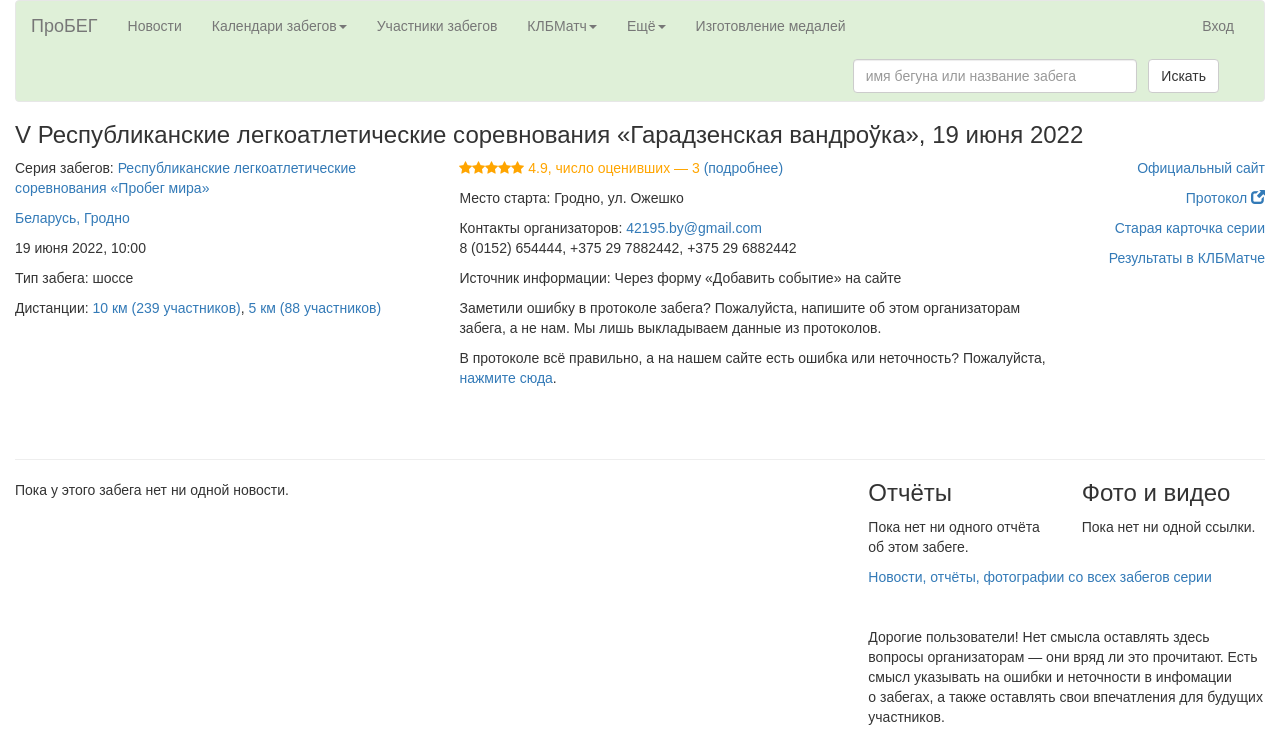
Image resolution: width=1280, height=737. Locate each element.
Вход (1218, 26)
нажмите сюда (505, 378)
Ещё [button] (646, 26)
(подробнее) (743, 168)
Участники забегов (437, 26)
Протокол (1225, 198)
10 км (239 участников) (167, 308)
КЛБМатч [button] (562, 26)
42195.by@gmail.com (694, 228)
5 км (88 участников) (315, 308)
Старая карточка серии (1190, 228)
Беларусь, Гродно (72, 218)
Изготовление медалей (771, 26)
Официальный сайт (1201, 168)
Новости (155, 26)
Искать (1183, 76)
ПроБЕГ (64, 26)
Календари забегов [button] (279, 26)
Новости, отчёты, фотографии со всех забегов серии (1039, 577)
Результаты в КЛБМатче (1187, 258)
